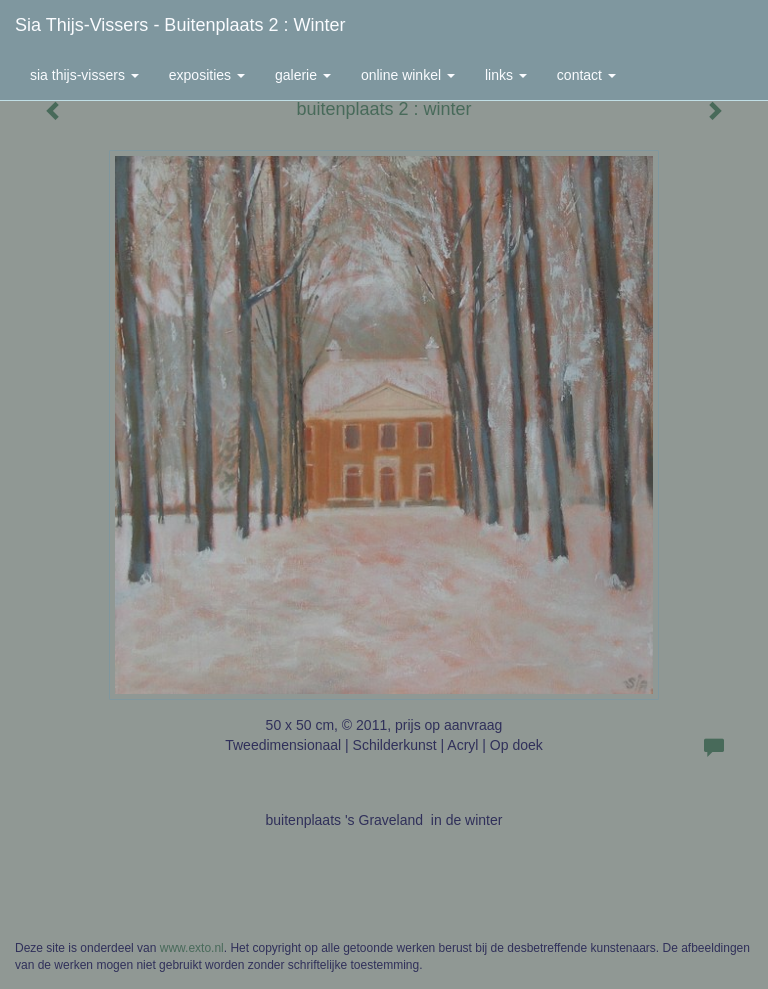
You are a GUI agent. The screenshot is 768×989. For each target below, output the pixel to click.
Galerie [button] (303, 75)
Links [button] (506, 75)
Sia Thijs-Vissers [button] (84, 75)
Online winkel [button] (408, 75)
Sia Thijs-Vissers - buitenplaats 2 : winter (180, 25)
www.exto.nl (192, 948)
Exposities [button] (207, 75)
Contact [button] (586, 75)
